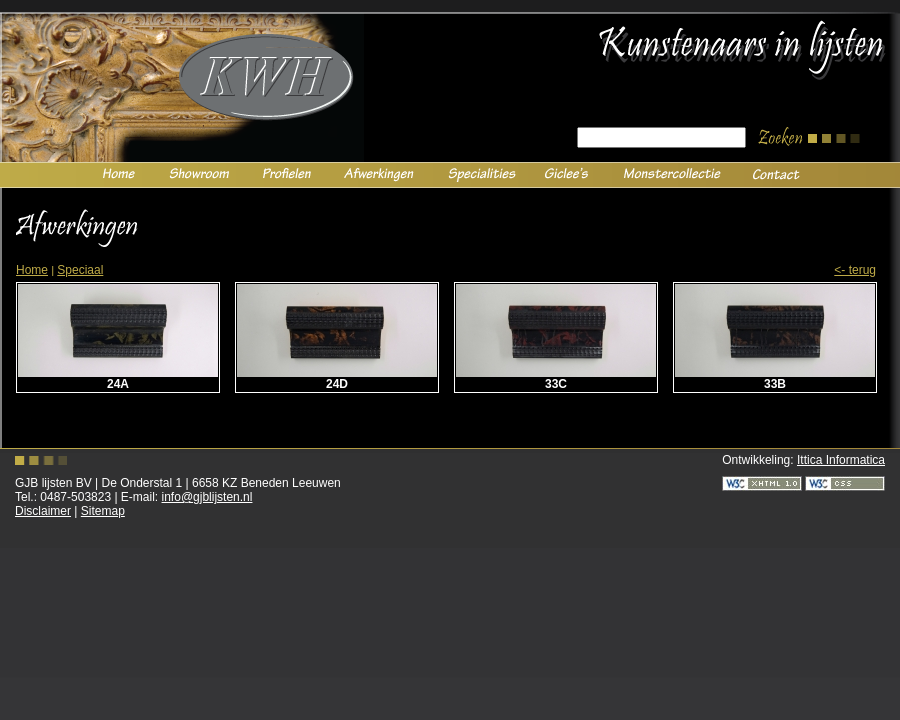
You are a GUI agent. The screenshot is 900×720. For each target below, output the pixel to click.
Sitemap (103, 511)
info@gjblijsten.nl (207, 497)
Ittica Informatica (841, 460)
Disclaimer (43, 511)
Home (32, 270)
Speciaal (80, 270)
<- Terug (855, 270)
